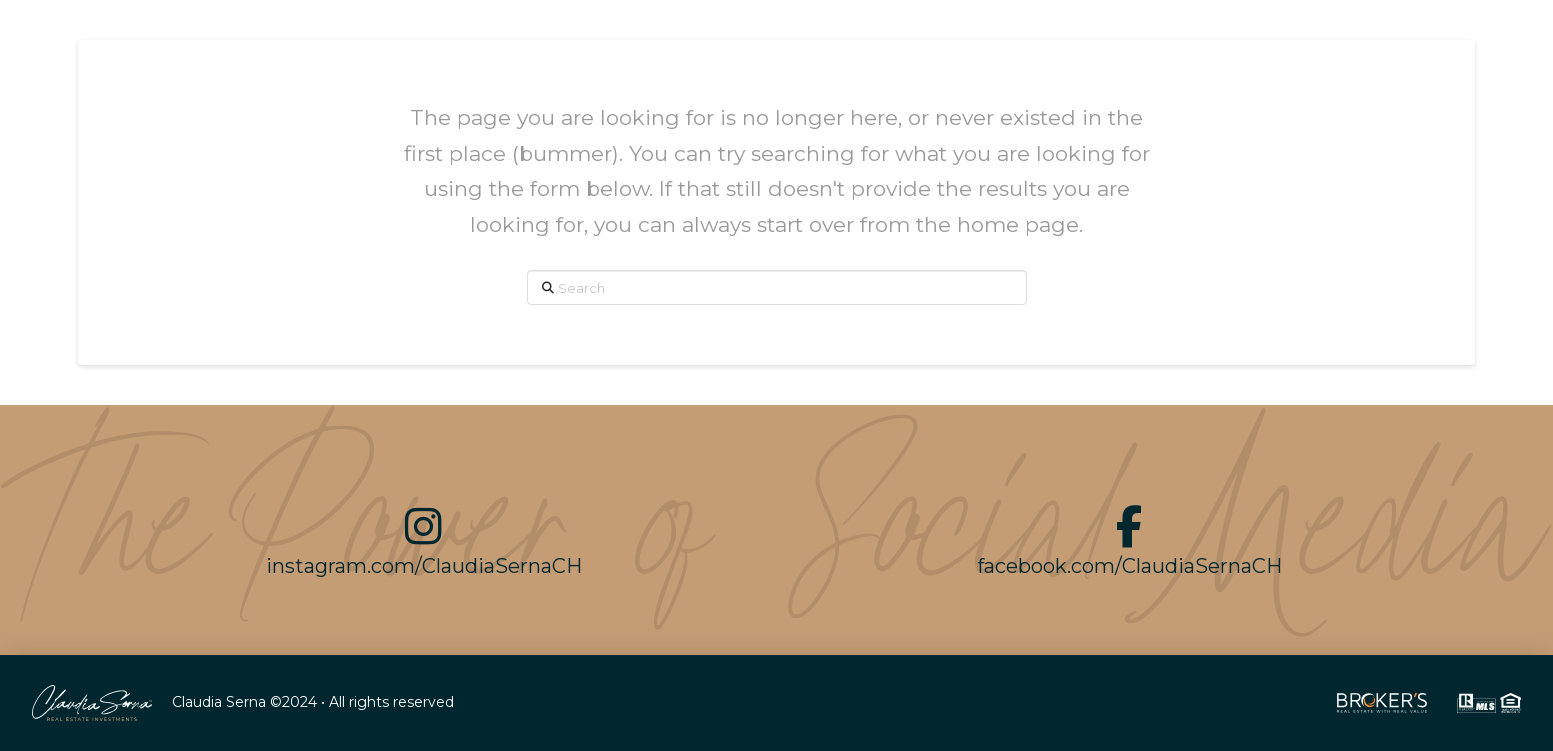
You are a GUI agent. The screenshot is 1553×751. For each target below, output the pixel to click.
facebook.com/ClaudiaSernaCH (1129, 566)
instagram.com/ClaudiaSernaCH (424, 566)
